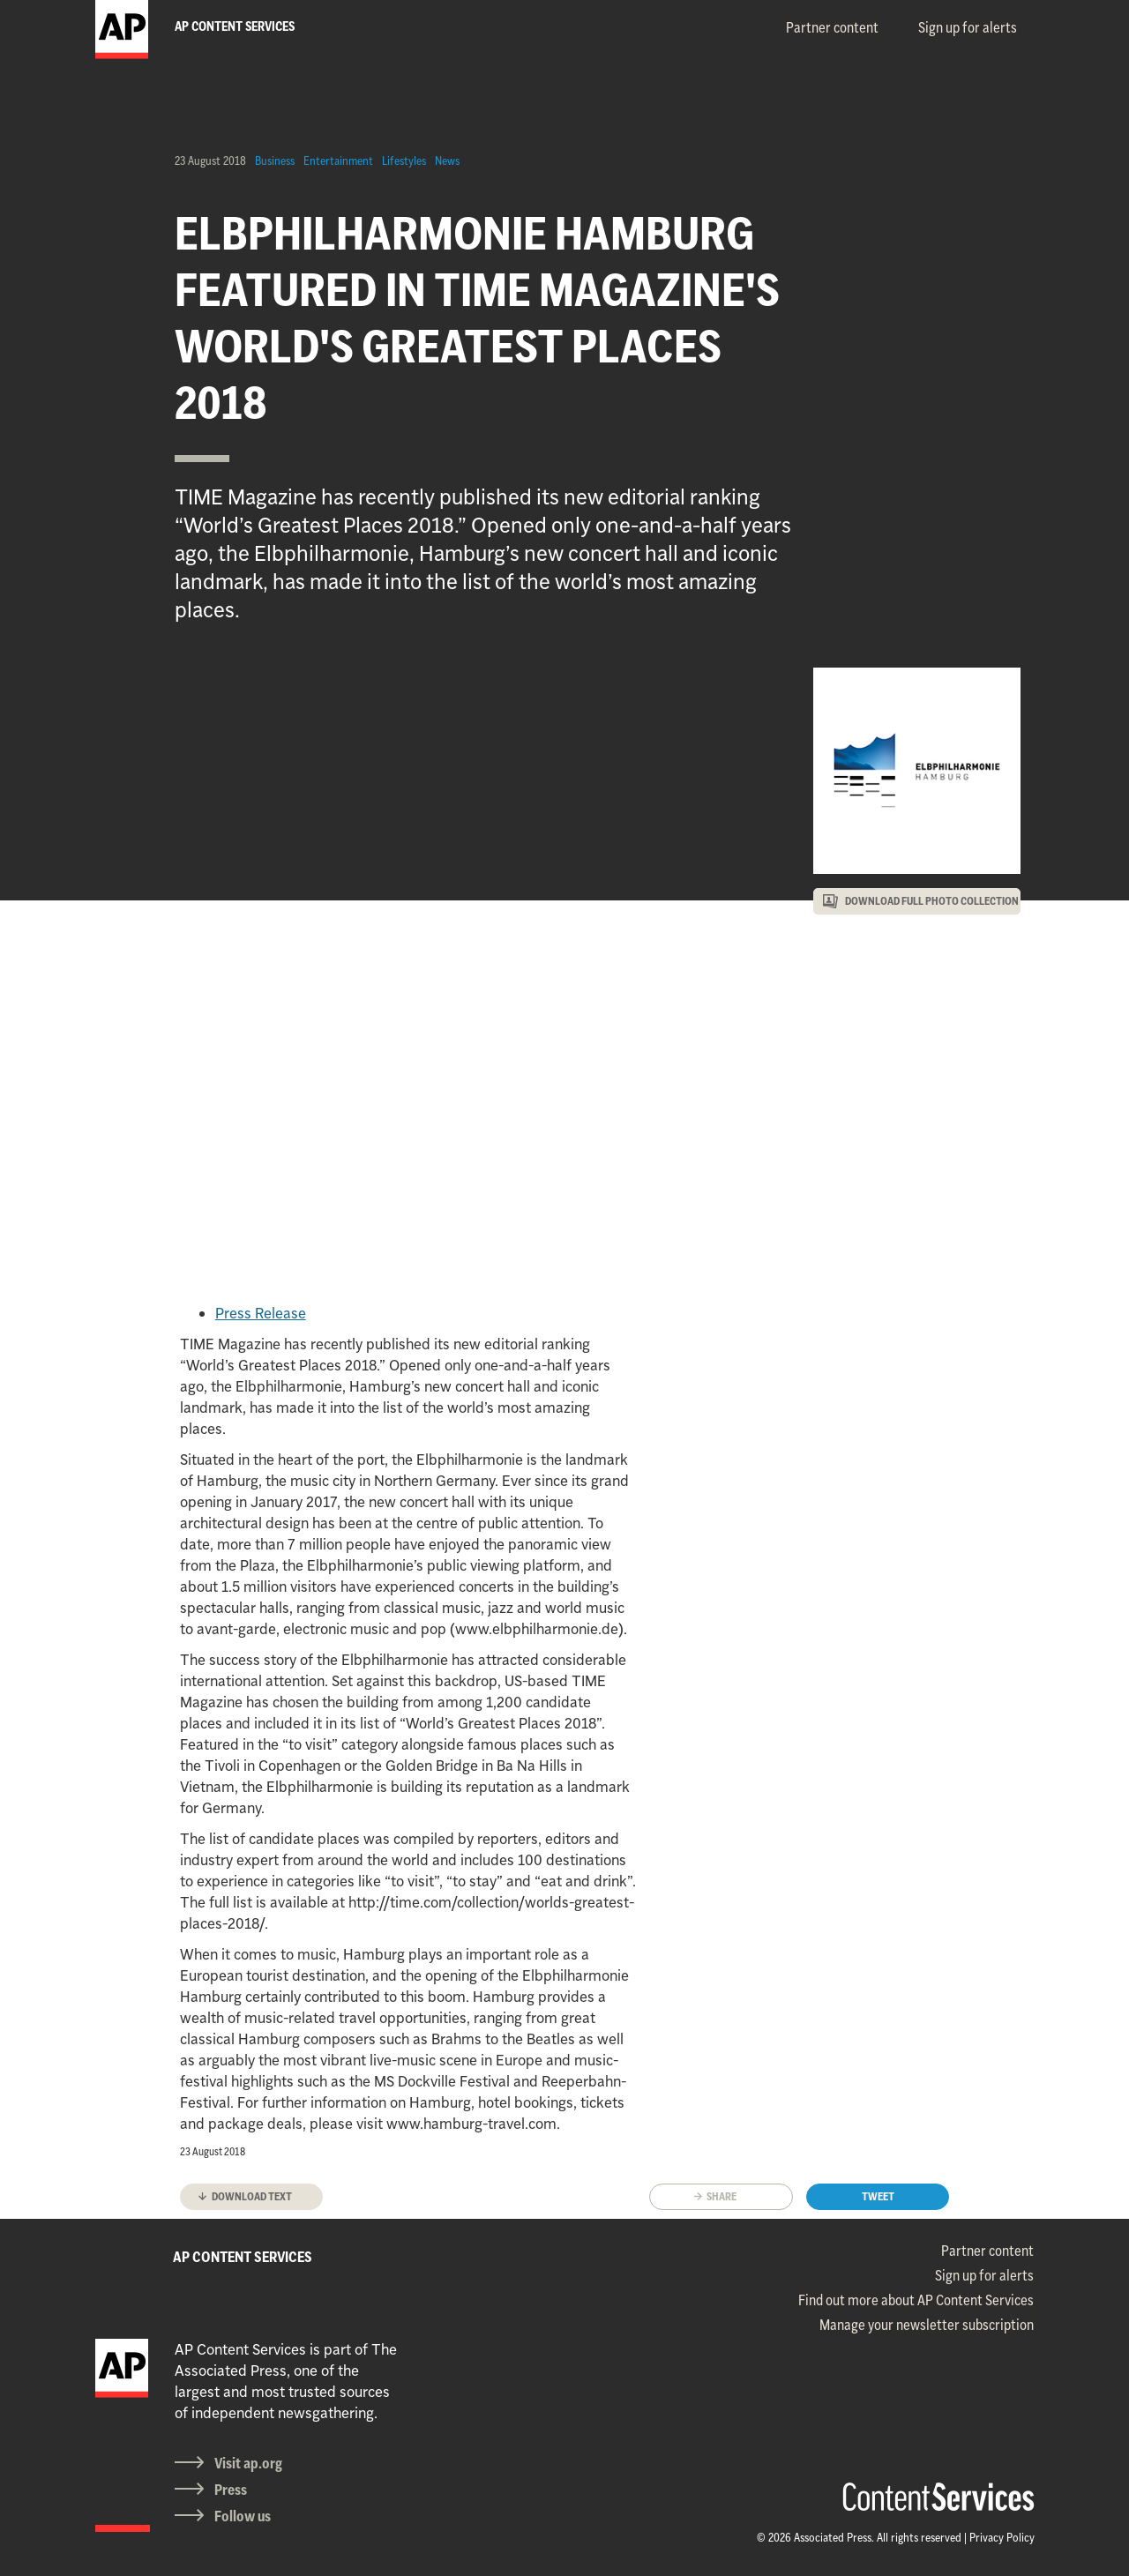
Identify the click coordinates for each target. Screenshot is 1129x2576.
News (447, 160)
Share (721, 2196)
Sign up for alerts (967, 27)
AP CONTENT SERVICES (242, 2256)
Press (230, 2489)
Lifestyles (404, 160)
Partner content (832, 27)
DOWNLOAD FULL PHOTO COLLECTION (932, 900)
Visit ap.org (248, 2463)
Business (275, 160)
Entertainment (338, 160)
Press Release (260, 1313)
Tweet (878, 2196)
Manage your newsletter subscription (926, 2324)
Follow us (242, 2516)
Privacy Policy (1002, 2537)
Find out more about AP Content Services (916, 2300)
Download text (252, 2196)
